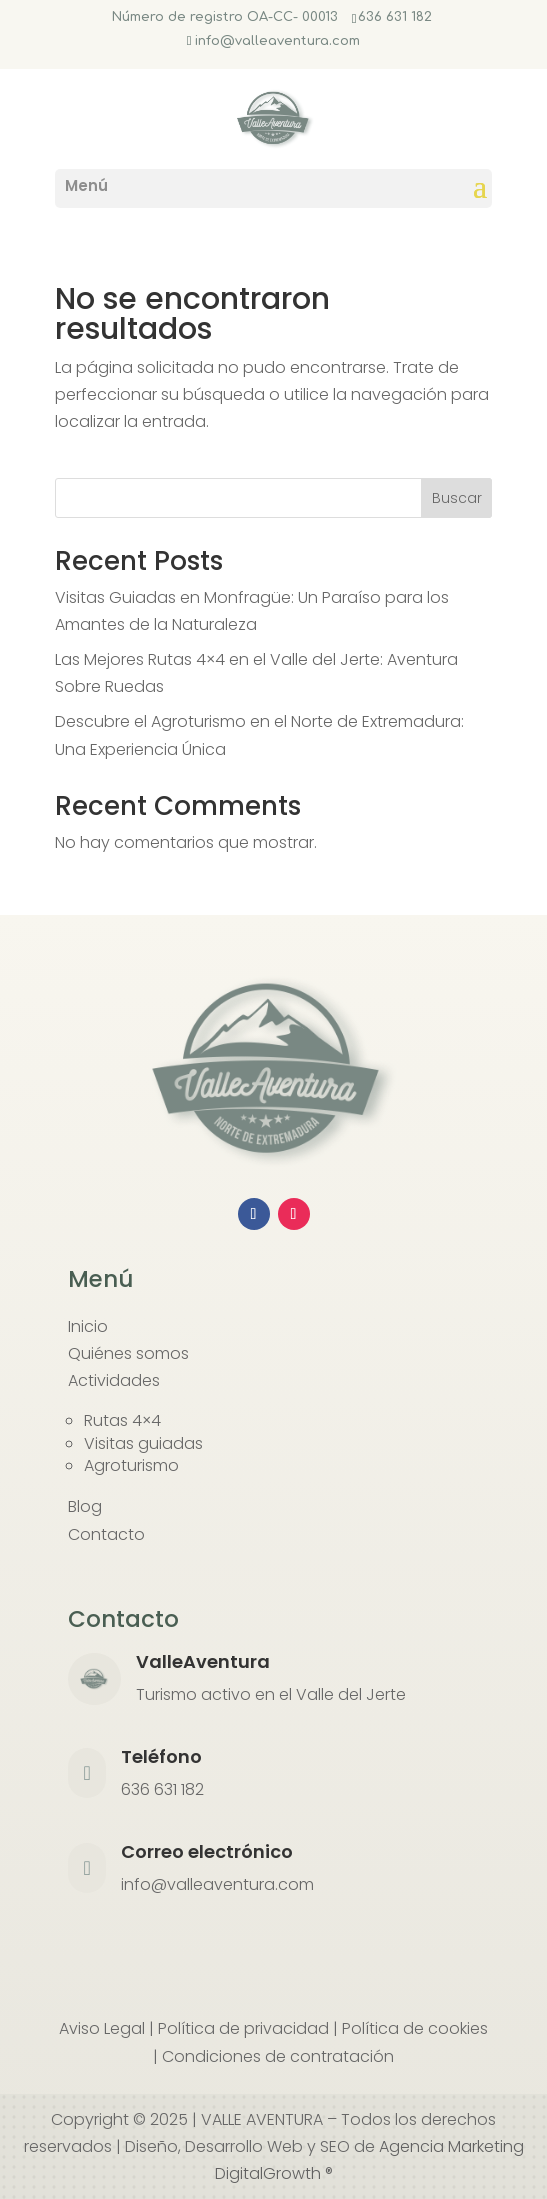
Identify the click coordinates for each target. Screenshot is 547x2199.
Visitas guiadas (143, 1443)
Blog (85, 1506)
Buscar (457, 498)
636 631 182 (395, 17)
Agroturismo (131, 1465)
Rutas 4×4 (122, 1420)
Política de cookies (415, 2028)
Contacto (106, 1534)
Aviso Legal (102, 2028)
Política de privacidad (243, 2028)
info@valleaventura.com (217, 1884)
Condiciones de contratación (278, 2056)
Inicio (88, 1326)
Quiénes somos (128, 1353)
